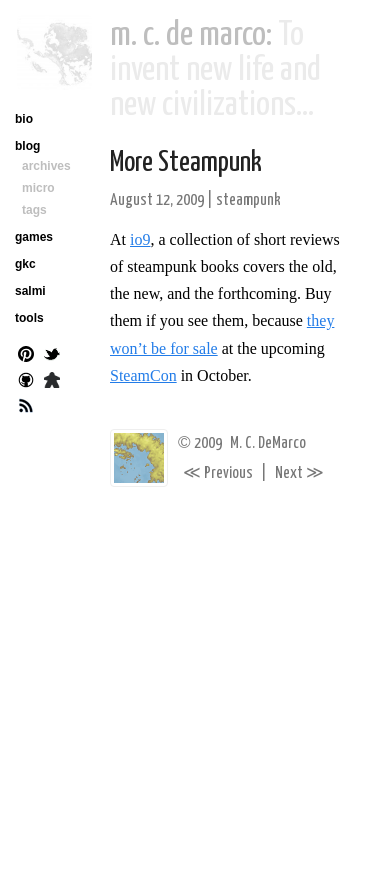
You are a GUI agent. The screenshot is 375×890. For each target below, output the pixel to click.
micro (38, 188)
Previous (218, 473)
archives (46, 166)
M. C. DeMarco (268, 443)
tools (29, 318)
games (34, 237)
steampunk (248, 200)
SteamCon (143, 375)
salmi (30, 291)
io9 (140, 239)
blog (27, 146)
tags (34, 210)
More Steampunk (186, 163)
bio (24, 119)
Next (299, 473)
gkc (25, 264)
